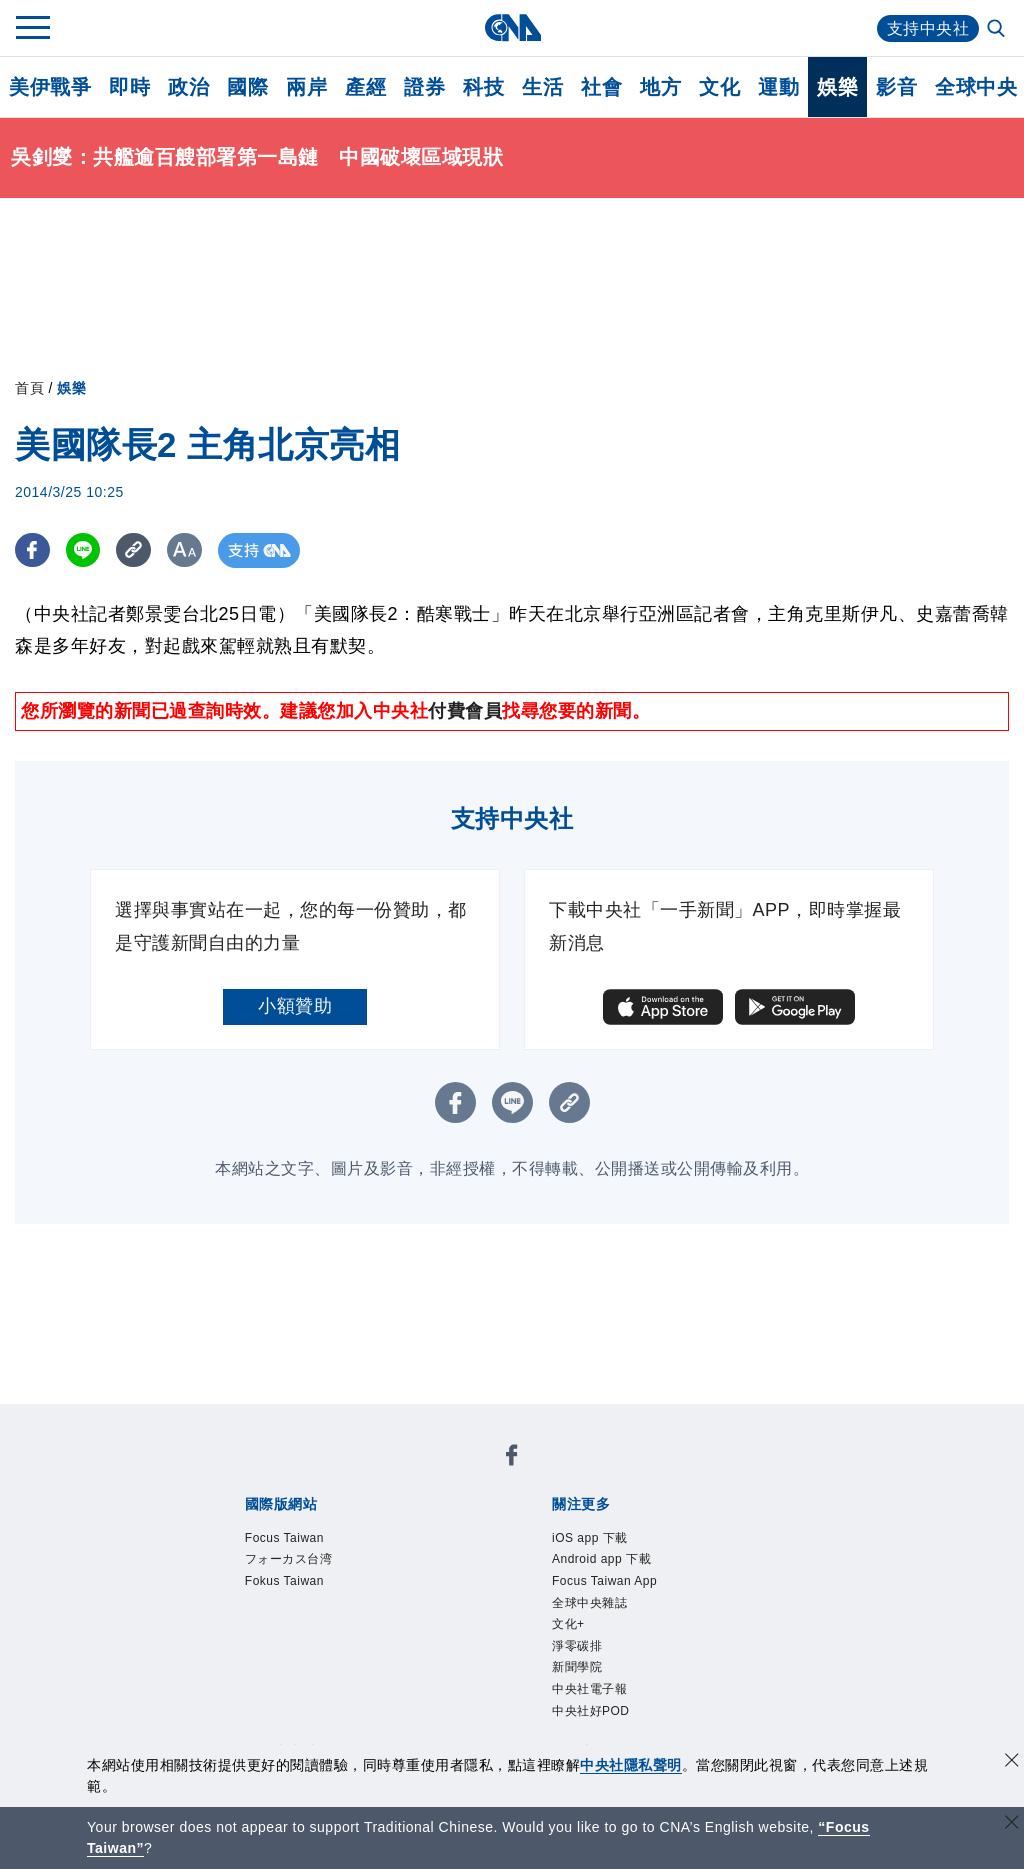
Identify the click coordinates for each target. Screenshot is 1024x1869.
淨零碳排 (577, 1646)
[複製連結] (134, 550)
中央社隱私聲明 (631, 1765)
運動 (778, 87)
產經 (365, 87)
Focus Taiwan (284, 1538)
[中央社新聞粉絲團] (512, 1458)
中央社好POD (591, 1711)
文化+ (568, 1624)
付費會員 (465, 711)
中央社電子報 (589, 1689)
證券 (424, 87)
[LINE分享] (83, 550)
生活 (542, 87)
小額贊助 (295, 1006)
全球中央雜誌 (589, 1603)
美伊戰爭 (50, 87)
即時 (129, 87)
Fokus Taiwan (284, 1581)
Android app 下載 (601, 1559)
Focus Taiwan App (604, 1581)
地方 (660, 87)
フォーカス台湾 (289, 1559)
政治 (188, 87)
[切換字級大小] (185, 550)
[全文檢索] (998, 30)
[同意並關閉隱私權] (1012, 1762)
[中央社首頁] (512, 27)
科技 (483, 87)
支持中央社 (928, 28)
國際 (247, 87)
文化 (719, 87)
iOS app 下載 (590, 1538)
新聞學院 (577, 1667)
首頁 (29, 388)
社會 (601, 87)
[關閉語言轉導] (1012, 1824)
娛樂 (837, 87)
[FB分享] (32, 550)
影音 (896, 87)
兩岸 (306, 87)
